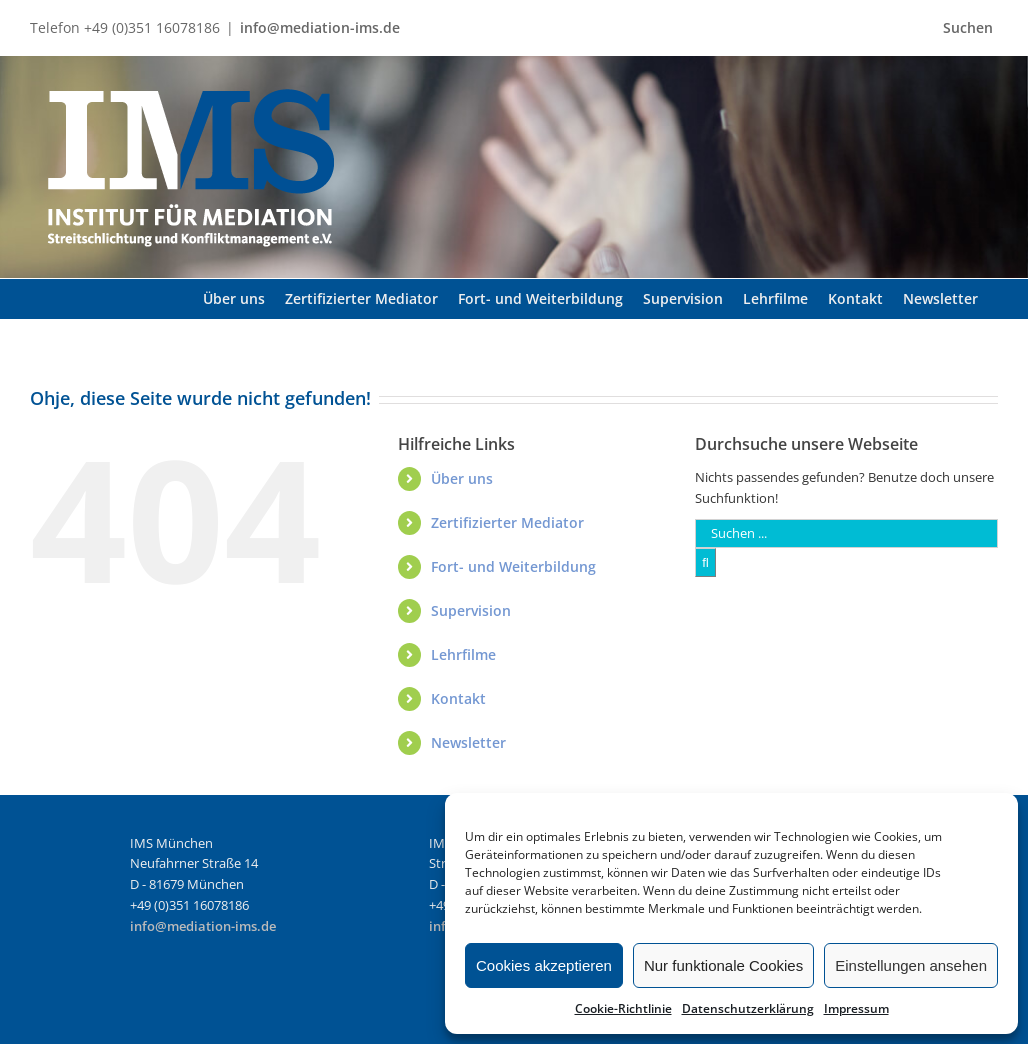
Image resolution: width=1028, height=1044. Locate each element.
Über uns (462, 478)
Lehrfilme (463, 654)
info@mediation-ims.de (320, 27)
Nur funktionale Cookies (723, 965)
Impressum (856, 1008)
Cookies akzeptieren (544, 965)
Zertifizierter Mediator (507, 522)
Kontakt (458, 698)
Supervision (471, 610)
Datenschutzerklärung (748, 1008)
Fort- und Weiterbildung (513, 566)
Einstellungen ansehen (911, 965)
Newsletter (468, 742)
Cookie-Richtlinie (623, 1008)
